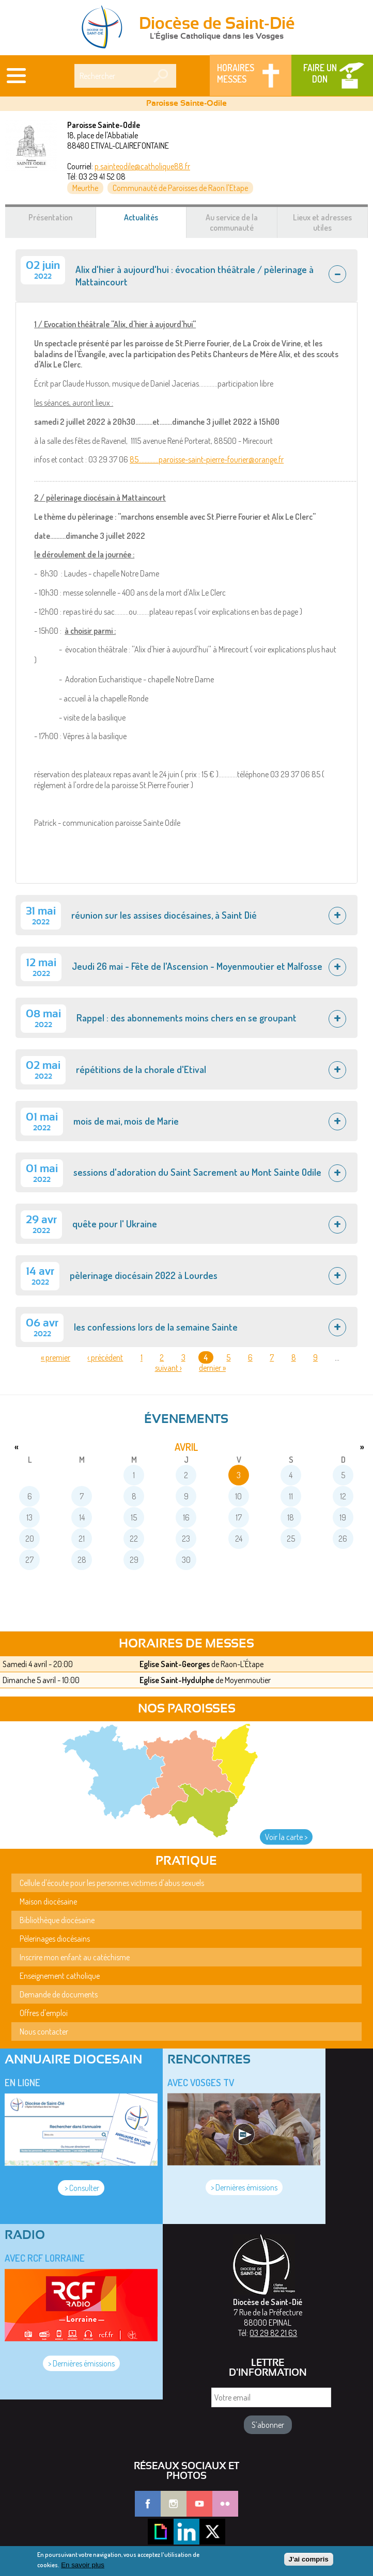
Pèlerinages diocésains (55, 1938)
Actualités (153, 222)
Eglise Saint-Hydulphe (176, 1680)
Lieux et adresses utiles (322, 222)
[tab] (186, 275)
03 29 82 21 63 (273, 2333)
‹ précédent (105, 1357)
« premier (55, 1357)
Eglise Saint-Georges (174, 1664)
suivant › (168, 1368)
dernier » (212, 1368)
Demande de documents (59, 1994)
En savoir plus (82, 2568)
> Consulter (81, 2188)
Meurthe (85, 188)
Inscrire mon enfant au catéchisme (75, 1957)
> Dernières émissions (244, 2187)
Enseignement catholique (60, 1976)
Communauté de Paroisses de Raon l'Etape (180, 188)
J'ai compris (309, 2562)
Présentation (50, 217)
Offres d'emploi (44, 2013)
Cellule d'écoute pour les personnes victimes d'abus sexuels (112, 1883)
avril (186, 1446)
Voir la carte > (286, 1837)
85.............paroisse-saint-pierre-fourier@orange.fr (207, 459)
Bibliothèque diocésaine (57, 1920)
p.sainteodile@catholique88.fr (142, 166)
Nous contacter (44, 2031)
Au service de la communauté (232, 222)
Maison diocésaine (48, 1901)
